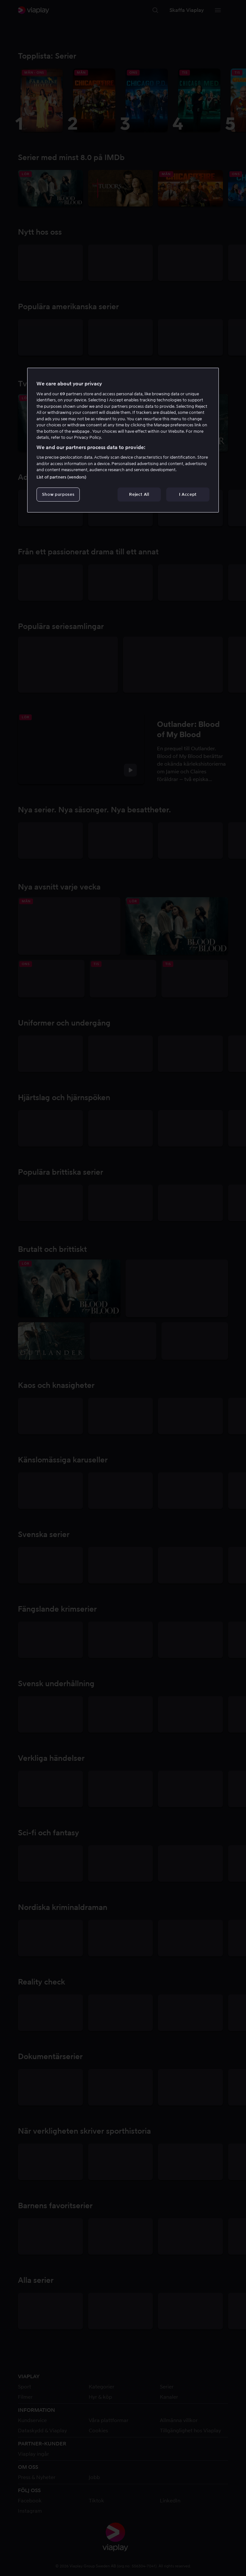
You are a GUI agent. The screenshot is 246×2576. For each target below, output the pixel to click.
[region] (123, 440)
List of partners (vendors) (61, 477)
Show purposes (58, 494)
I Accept (188, 494)
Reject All (139, 494)
